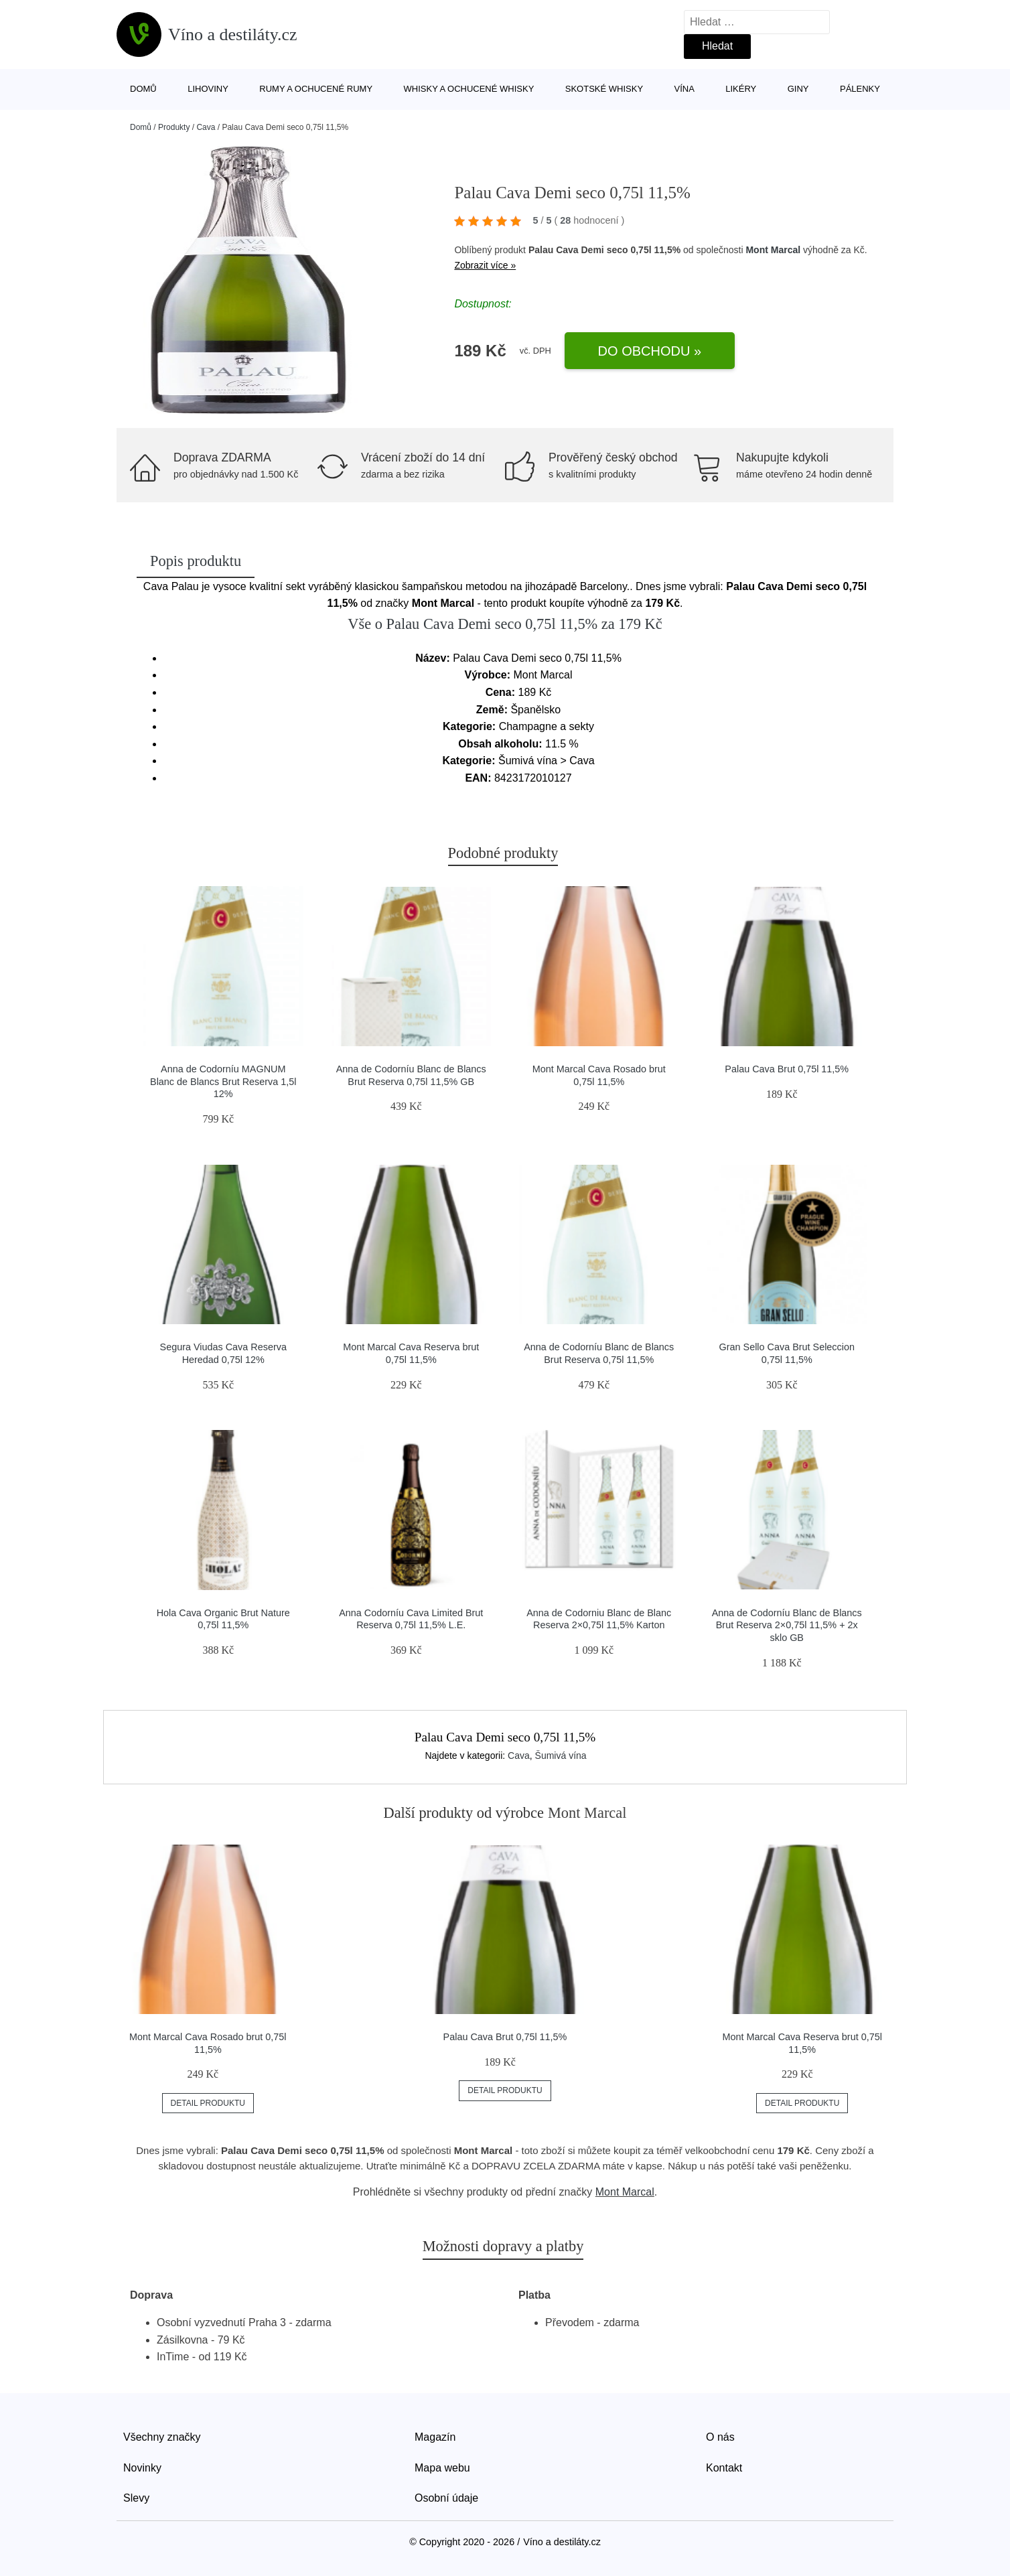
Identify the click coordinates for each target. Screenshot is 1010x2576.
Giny (798, 89)
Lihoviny (208, 89)
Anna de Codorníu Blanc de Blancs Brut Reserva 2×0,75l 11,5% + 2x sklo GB (787, 1625)
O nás (720, 2437)
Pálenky (860, 89)
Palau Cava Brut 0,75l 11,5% (787, 1069)
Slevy (136, 2498)
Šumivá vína (561, 1755)
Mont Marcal (772, 249)
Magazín (435, 2437)
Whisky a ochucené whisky (469, 89)
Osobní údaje (446, 2498)
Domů (143, 89)
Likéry (740, 89)
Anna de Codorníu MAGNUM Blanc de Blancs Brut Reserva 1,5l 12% (223, 1081)
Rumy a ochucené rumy (315, 89)
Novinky (142, 2468)
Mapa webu (442, 2468)
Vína (684, 89)
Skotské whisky (604, 89)
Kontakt (724, 2468)
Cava (205, 127)
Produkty (174, 127)
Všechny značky (162, 2437)
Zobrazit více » (485, 265)
